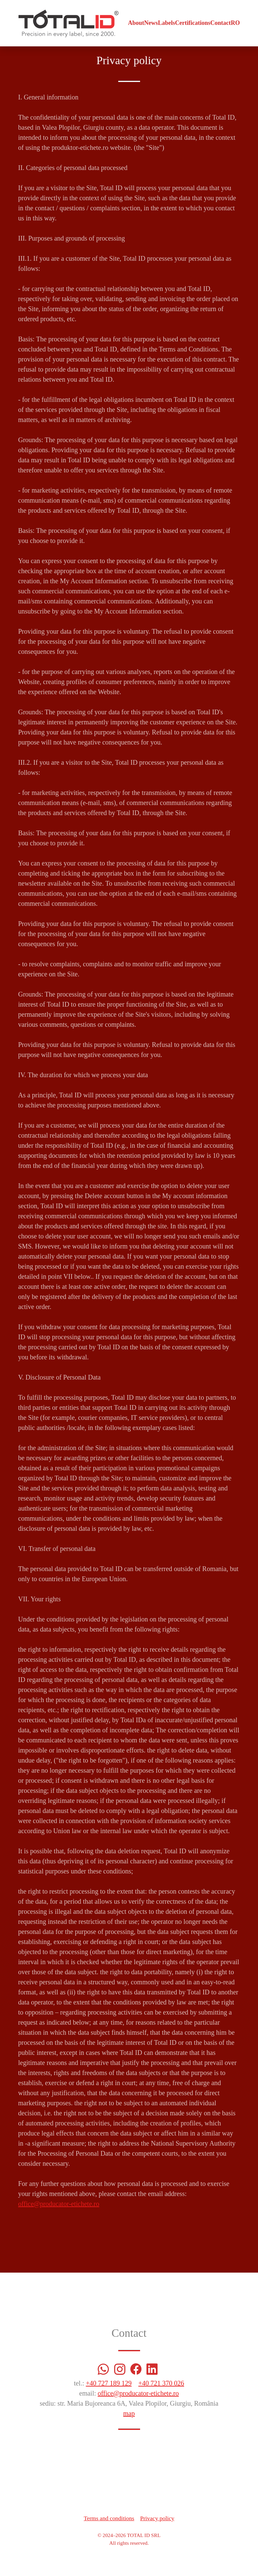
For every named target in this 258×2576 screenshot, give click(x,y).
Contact (220, 22)
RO (235, 22)
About (136, 22)
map (129, 2413)
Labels (166, 22)
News (151, 22)
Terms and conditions (109, 2518)
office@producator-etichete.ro (58, 2203)
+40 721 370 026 (161, 2383)
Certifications (192, 22)
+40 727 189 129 (108, 2383)
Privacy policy (157, 2518)
